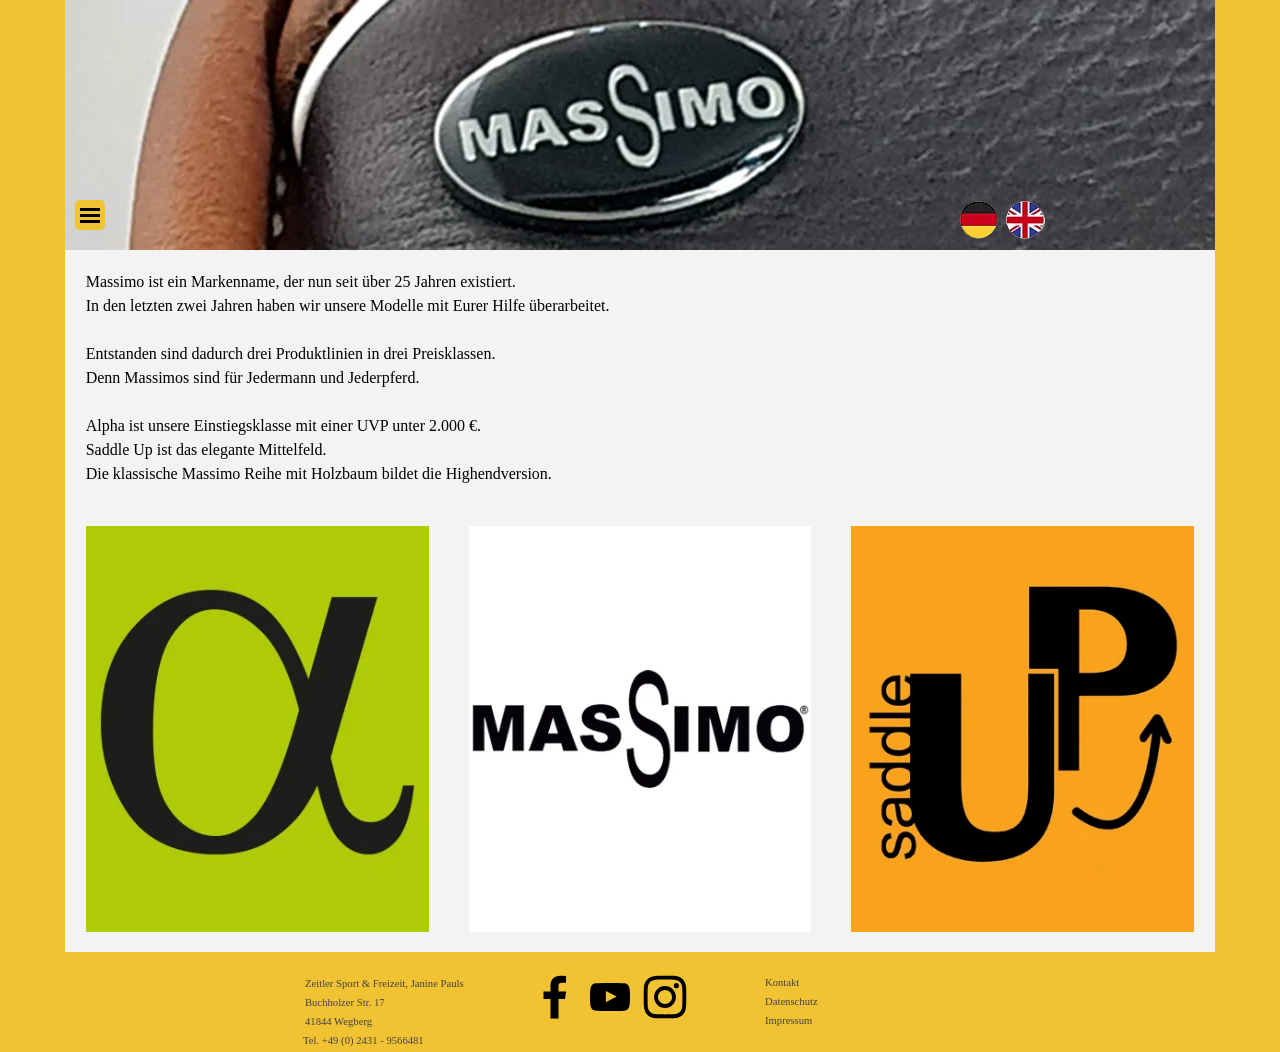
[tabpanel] (640, 378)
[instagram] (665, 997)
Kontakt (782, 982)
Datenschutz (791, 1001)
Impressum (788, 1020)
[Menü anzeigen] (90, 215)
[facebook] (555, 997)
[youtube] (610, 997)
